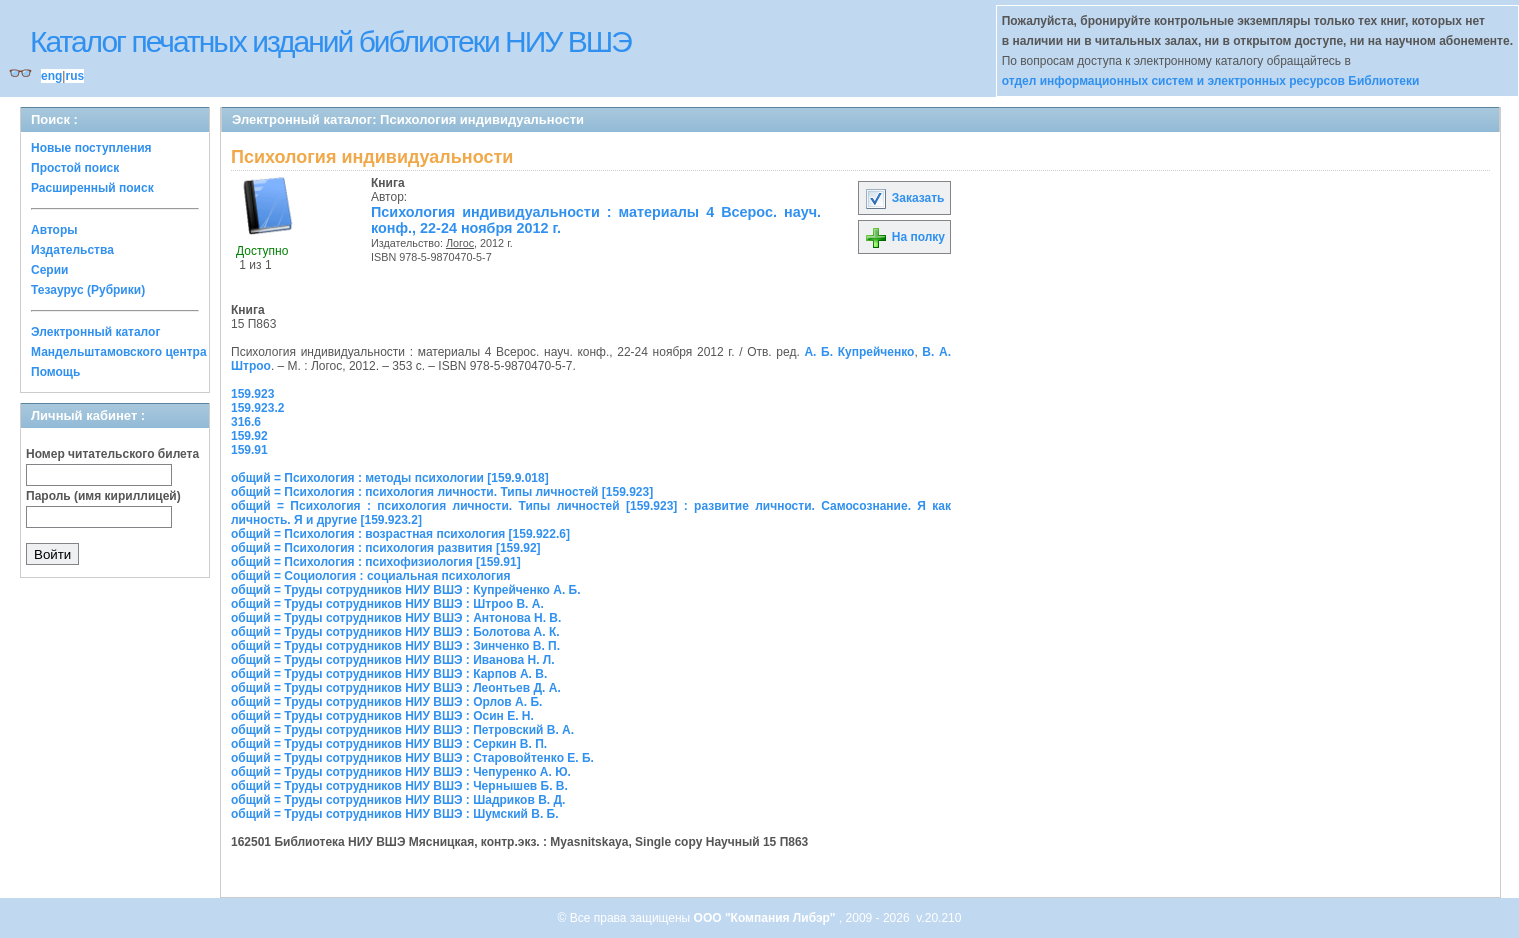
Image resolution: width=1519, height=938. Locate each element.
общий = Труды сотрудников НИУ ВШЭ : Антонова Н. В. (396, 618)
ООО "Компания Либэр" (766, 918)
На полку (904, 237)
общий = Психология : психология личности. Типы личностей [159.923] (442, 492)
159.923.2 (257, 408)
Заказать (904, 198)
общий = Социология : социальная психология (370, 576)
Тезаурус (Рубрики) (88, 290)
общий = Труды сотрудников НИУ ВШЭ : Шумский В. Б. (395, 814)
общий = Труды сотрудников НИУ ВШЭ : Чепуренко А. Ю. (401, 772)
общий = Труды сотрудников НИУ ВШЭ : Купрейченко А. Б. (406, 590)
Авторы (54, 230)
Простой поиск (75, 168)
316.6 (246, 422)
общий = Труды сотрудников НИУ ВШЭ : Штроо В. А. (387, 604)
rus (74, 76)
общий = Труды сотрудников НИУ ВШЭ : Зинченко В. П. (395, 646)
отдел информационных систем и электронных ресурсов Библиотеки (1211, 81)
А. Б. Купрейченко (859, 352)
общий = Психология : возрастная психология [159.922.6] (400, 534)
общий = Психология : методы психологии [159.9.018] (390, 478)
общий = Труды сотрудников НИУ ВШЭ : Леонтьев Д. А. (396, 688)
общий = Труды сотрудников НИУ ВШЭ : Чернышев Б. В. (399, 786)
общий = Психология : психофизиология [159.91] (376, 562)
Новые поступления (91, 148)
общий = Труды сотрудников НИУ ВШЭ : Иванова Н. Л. (393, 660)
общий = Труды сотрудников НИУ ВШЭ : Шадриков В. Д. (398, 800)
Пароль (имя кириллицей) (103, 496)
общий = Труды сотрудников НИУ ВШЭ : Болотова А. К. (395, 632)
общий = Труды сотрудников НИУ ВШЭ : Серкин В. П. (389, 744)
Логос (460, 243)
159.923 (252, 394)
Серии (49, 270)
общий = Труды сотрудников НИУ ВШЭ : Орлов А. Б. (386, 702)
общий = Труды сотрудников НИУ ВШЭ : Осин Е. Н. (382, 716)
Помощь (55, 372)
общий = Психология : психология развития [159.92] (386, 548)
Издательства (72, 250)
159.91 (249, 450)
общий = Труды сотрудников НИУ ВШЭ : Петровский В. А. (402, 730)
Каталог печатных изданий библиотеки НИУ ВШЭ (330, 41)
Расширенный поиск (92, 188)
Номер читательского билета (112, 454)
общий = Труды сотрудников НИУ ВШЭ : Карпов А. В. (389, 674)
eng (51, 76)
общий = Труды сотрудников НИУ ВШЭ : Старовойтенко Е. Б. (412, 758)
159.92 (249, 436)
